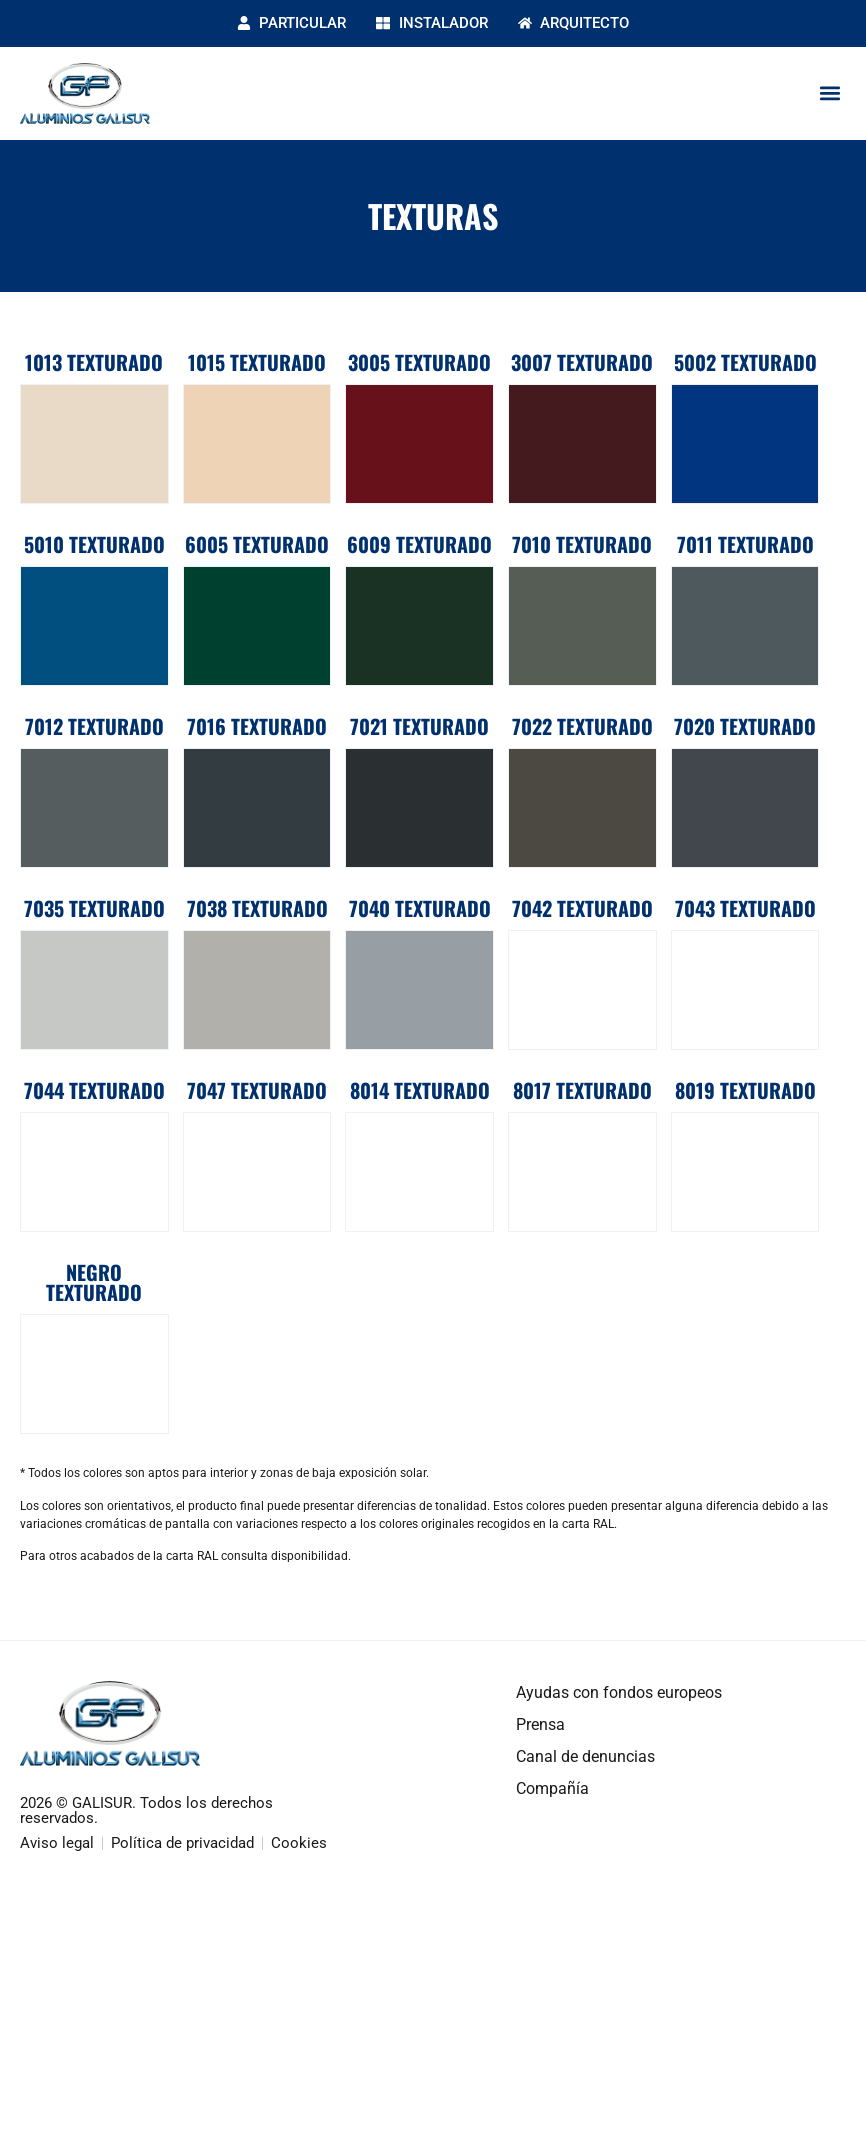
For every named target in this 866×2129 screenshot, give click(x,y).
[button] (829, 93)
